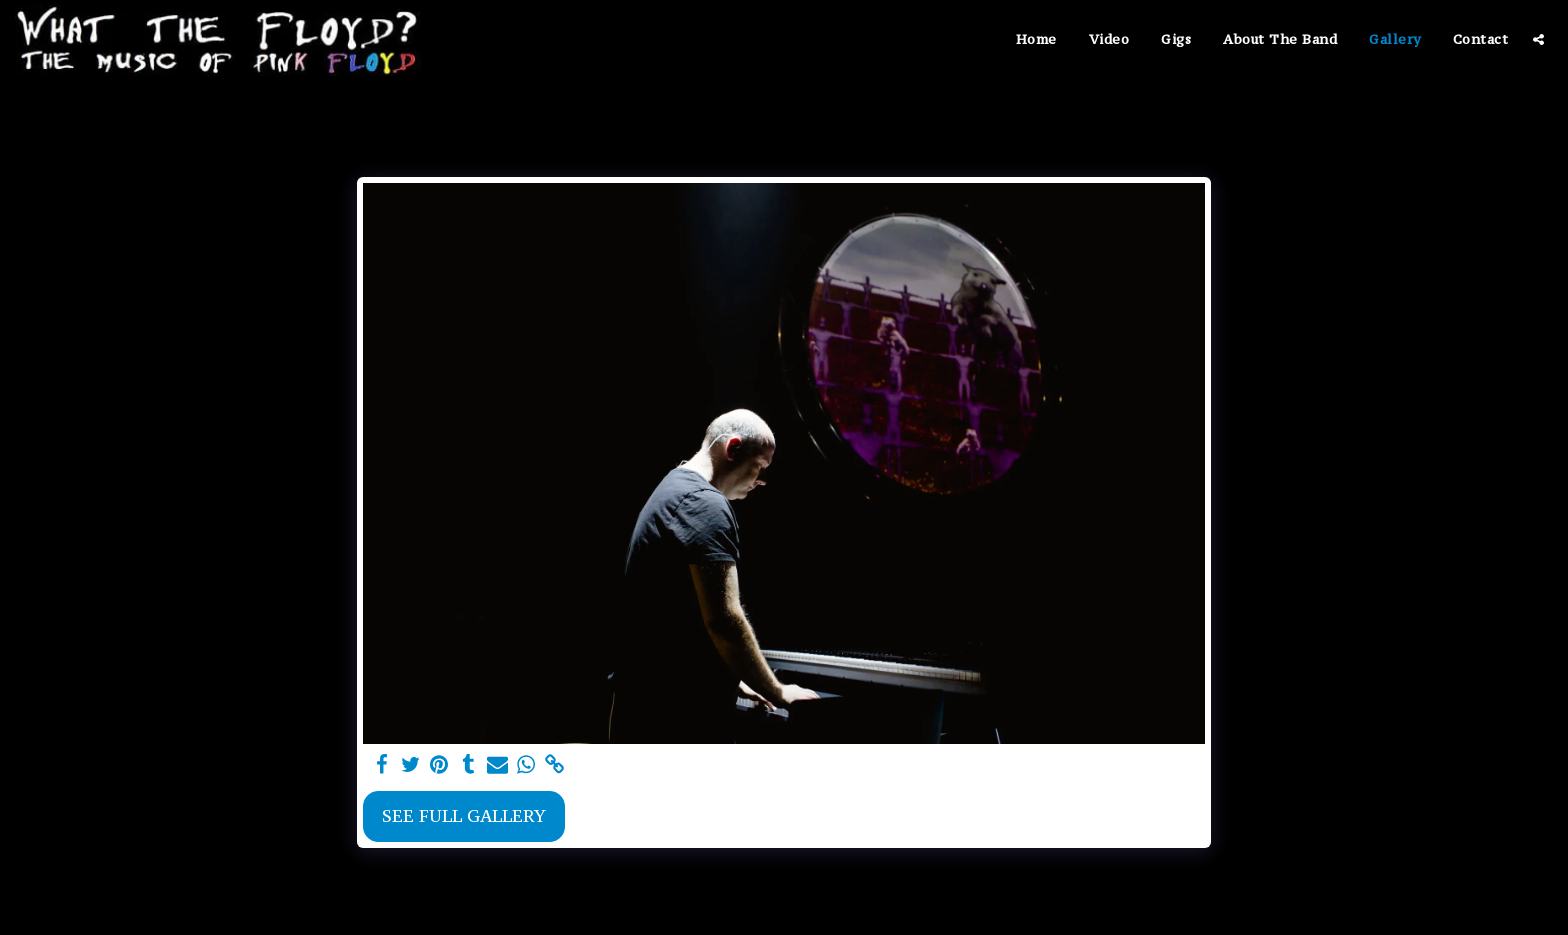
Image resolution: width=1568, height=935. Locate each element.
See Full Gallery (464, 816)
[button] (1538, 39)
